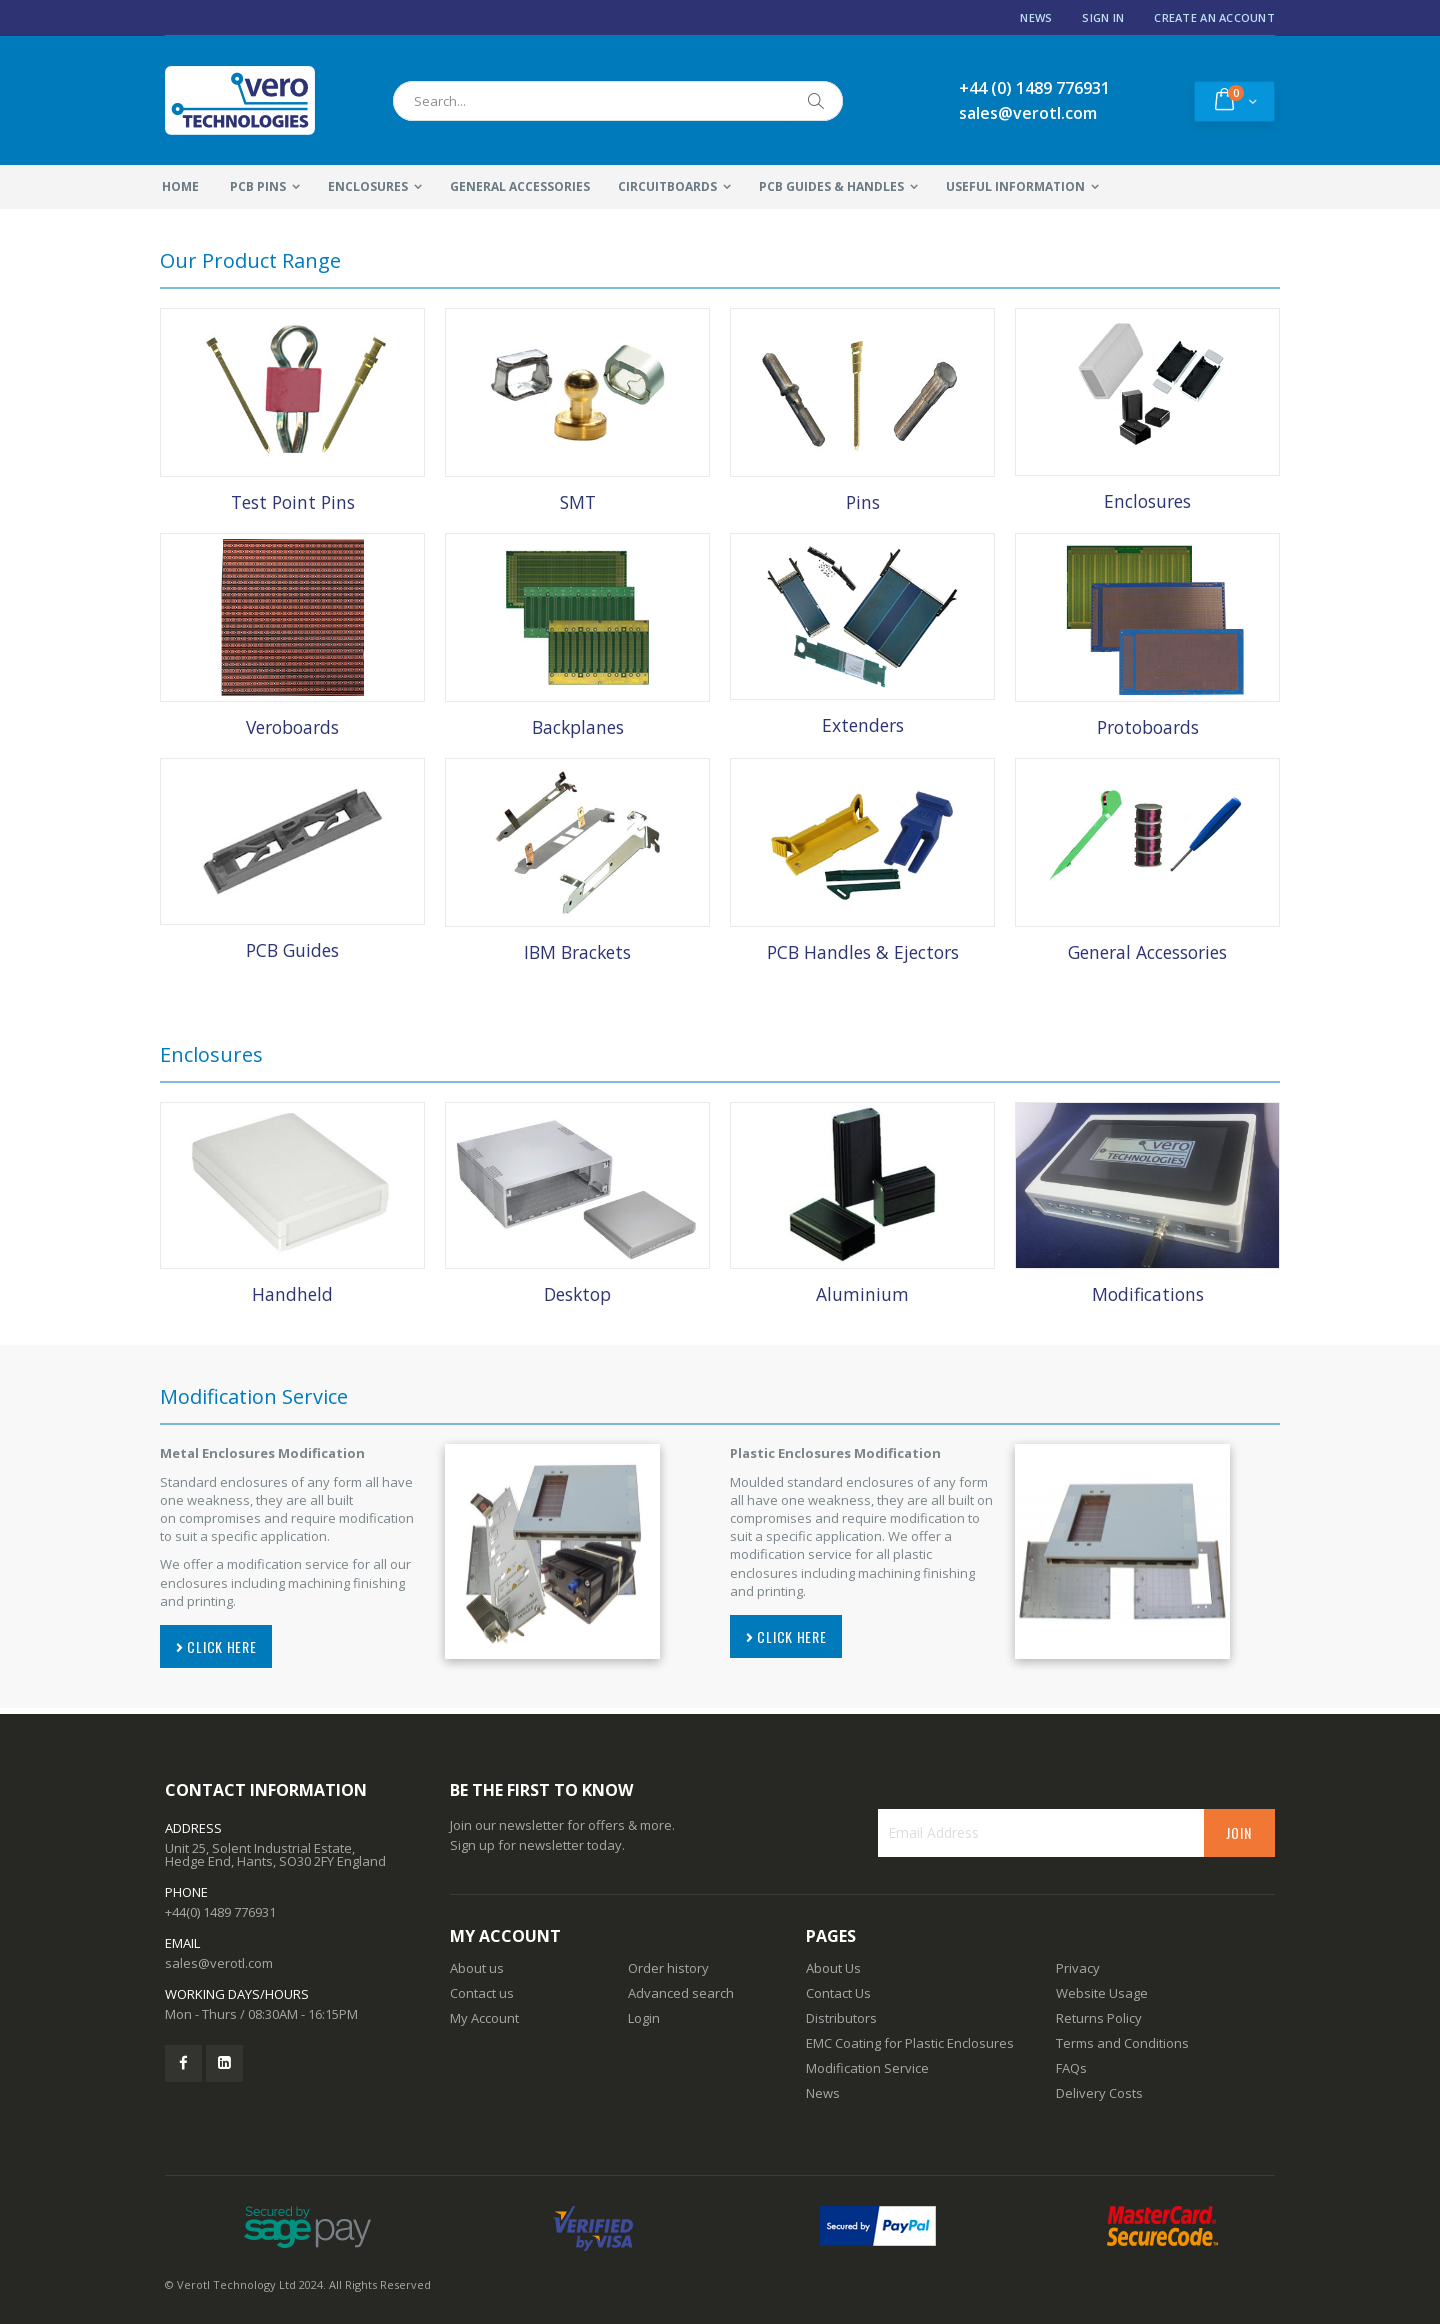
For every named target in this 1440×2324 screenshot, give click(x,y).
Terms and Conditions (1122, 2043)
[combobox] (618, 101)
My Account (484, 2018)
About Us (833, 1968)
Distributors (841, 2018)
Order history (668, 1968)
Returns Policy (1099, 2018)
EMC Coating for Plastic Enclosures (910, 2043)
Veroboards (292, 727)
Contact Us (838, 1993)
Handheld (292, 1294)
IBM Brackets (577, 952)
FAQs (1071, 2068)
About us (477, 1968)
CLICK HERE (216, 1646)
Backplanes (578, 727)
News (1036, 17)
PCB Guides (292, 950)
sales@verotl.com (219, 1963)
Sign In (1103, 17)
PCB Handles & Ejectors (863, 952)
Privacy (1078, 1968)
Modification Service (867, 2068)
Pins (863, 502)
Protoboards (1148, 727)
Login (644, 2018)
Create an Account (1214, 17)
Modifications (1148, 1294)
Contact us (482, 1993)
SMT (578, 502)
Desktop (577, 1294)
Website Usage (1102, 1993)
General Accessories (1147, 952)
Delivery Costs (1099, 2093)
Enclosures (1147, 501)
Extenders (863, 725)
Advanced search (681, 1993)
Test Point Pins (293, 502)
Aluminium (862, 1294)
